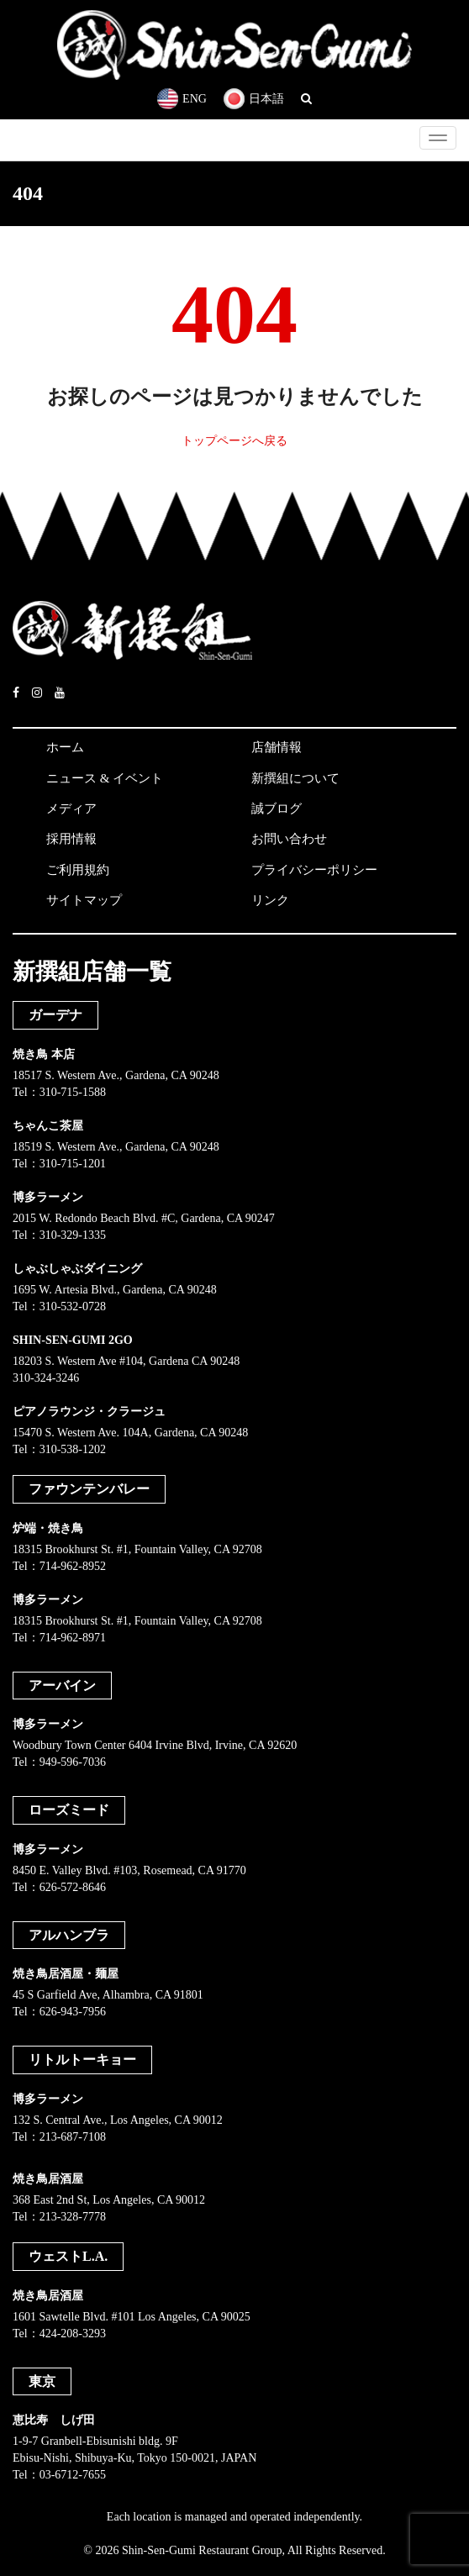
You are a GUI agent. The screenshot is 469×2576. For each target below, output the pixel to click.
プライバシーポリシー (314, 870)
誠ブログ (276, 808)
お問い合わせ (289, 838)
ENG (182, 98)
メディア (71, 808)
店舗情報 (276, 747)
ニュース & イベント (104, 778)
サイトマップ (84, 900)
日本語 (254, 98)
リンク (270, 900)
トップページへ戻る (234, 441)
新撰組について (295, 778)
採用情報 (71, 838)
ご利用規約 (77, 870)
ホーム (65, 747)
